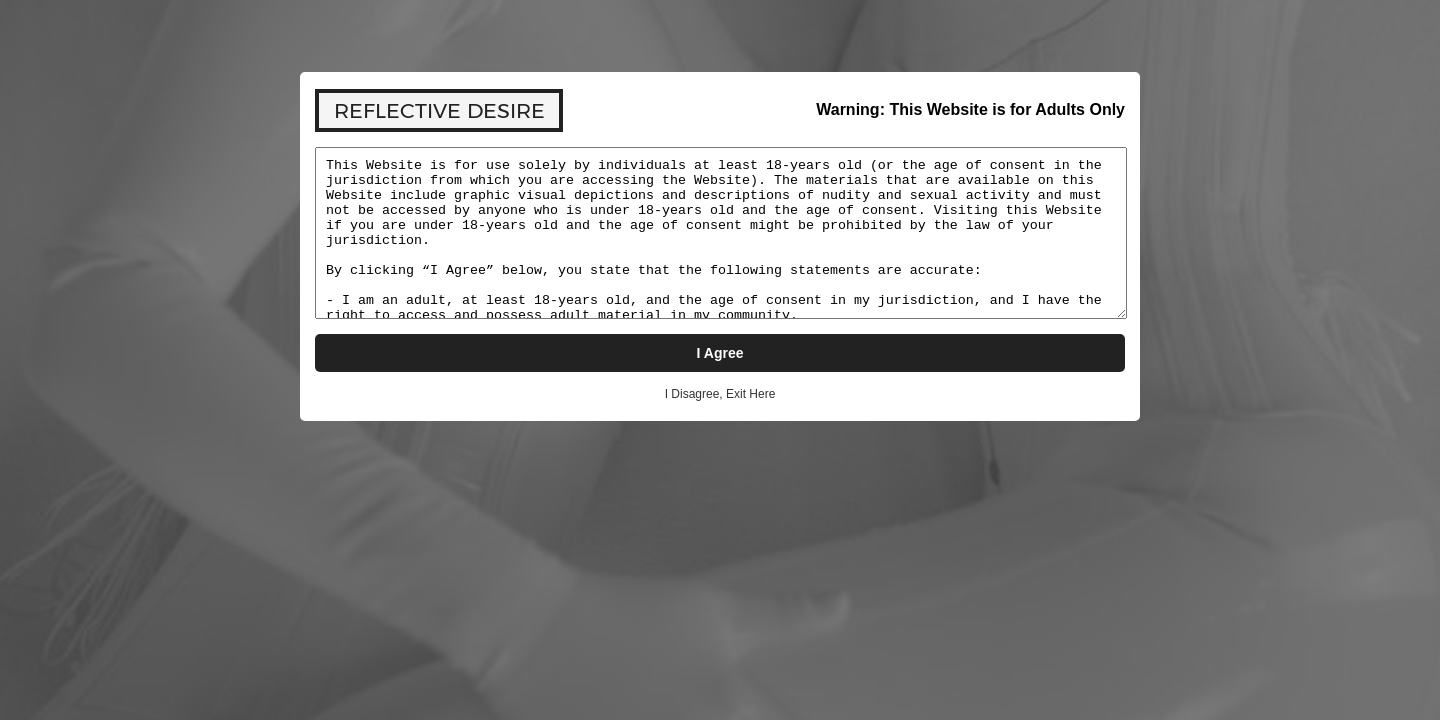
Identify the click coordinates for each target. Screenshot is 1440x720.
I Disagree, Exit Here (720, 394)
